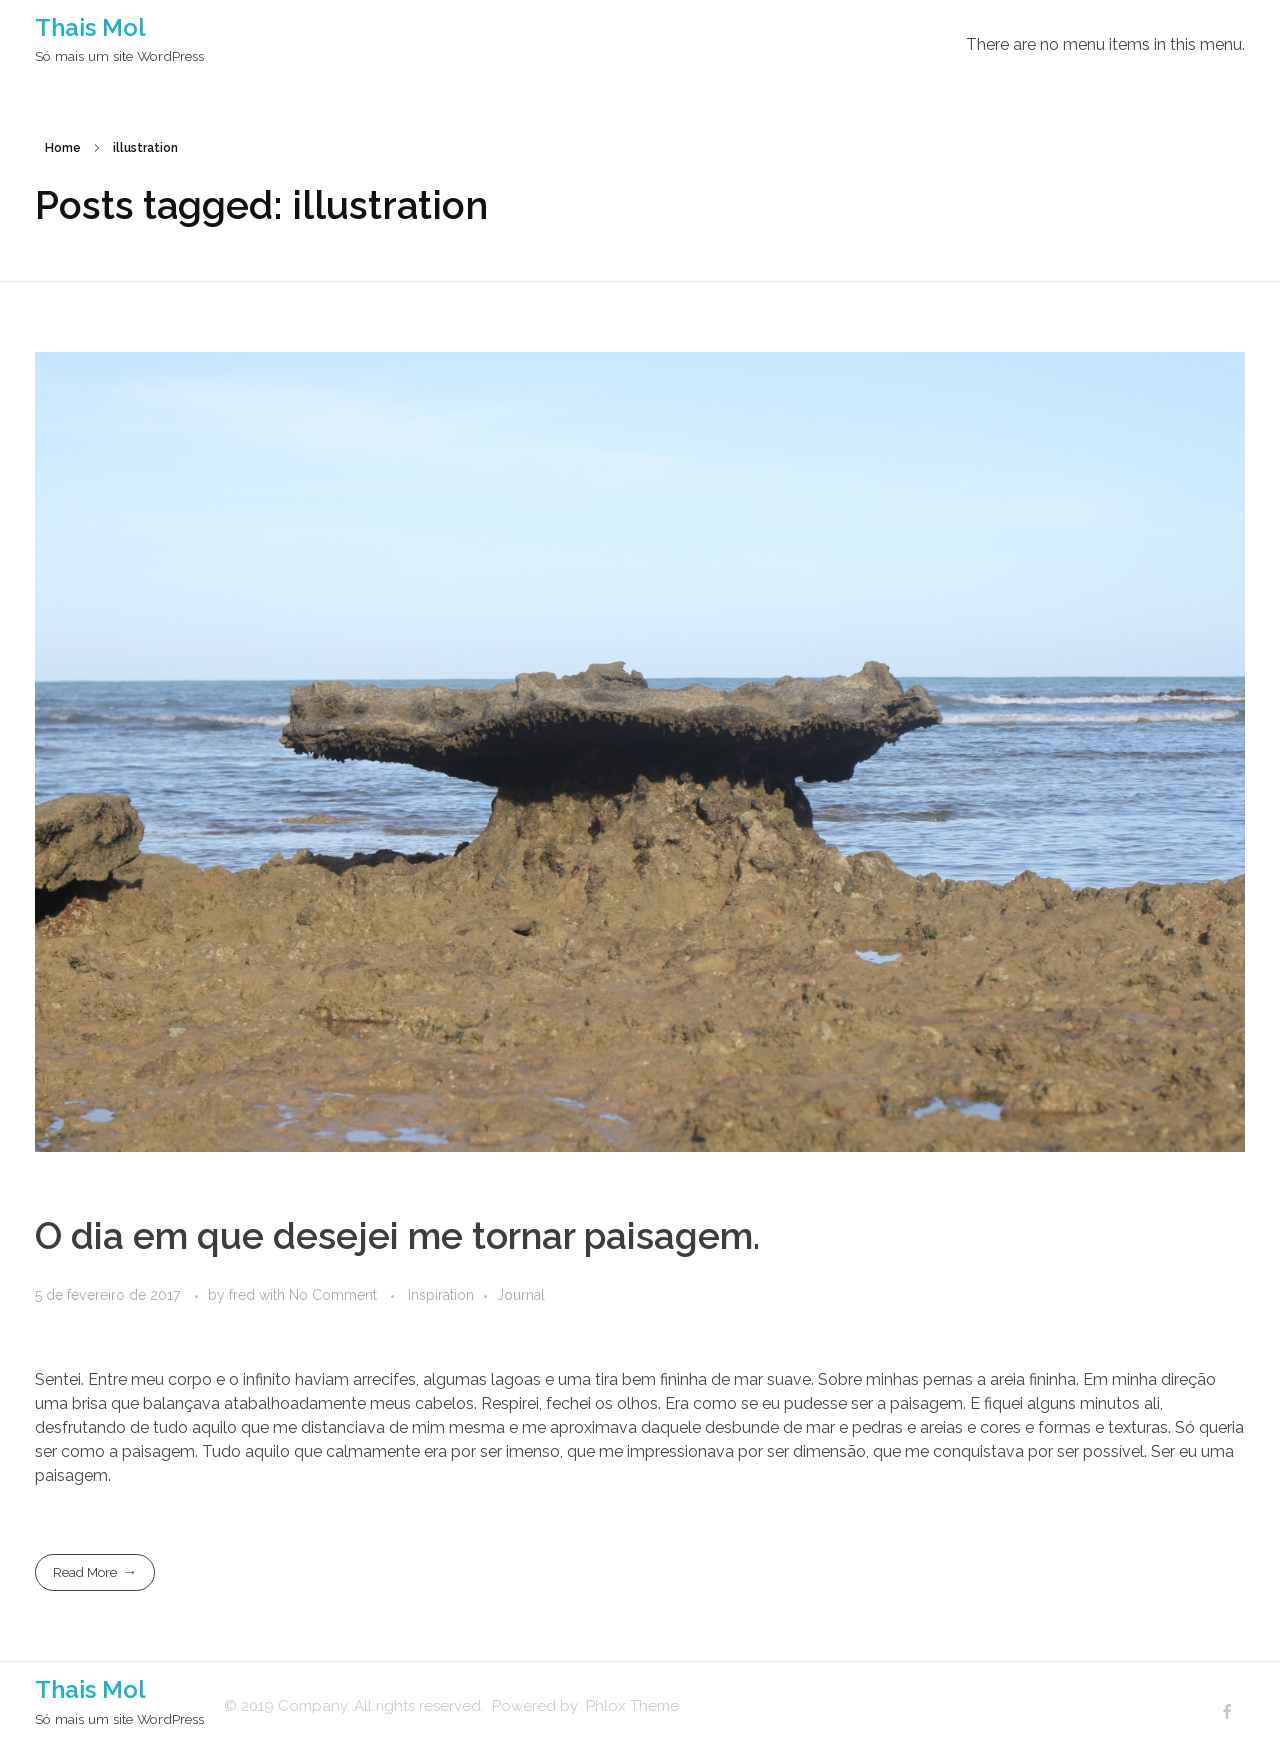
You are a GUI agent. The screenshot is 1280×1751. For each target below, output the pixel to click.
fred (244, 1295)
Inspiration (441, 1295)
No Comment (333, 1295)
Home (63, 148)
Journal (521, 1295)
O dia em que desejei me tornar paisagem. (397, 1236)
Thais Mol (90, 27)
